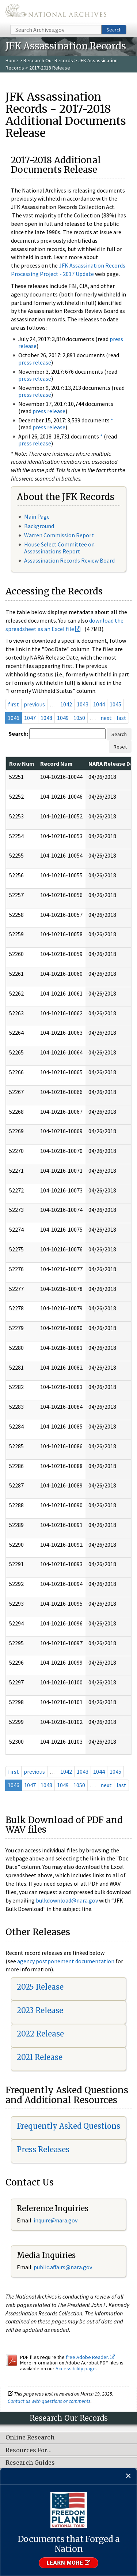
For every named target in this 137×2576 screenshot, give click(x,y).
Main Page (37, 516)
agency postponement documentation (65, 1961)
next (106, 717)
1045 (115, 704)
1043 (82, 704)
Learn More (68, 2563)
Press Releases (43, 2149)
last (121, 717)
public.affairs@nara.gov (63, 2267)
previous (34, 704)
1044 (99, 704)
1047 (30, 717)
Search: (18, 733)
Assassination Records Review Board (69, 560)
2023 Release (40, 2010)
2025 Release (40, 1986)
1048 (46, 717)
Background (39, 526)
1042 (66, 704)
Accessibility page (76, 2368)
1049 (63, 717)
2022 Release (40, 2033)
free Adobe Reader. (90, 2357)
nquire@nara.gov (56, 2220)
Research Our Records (48, 60)
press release (34, 362)
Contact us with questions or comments (49, 2401)
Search (114, 29)
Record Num (56, 763)
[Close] (128, 2476)
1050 (79, 717)
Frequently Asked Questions (68, 2126)
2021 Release (39, 2057)
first (13, 704)
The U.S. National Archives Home (55, 12)
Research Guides (30, 2463)
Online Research (29, 2437)
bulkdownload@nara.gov (67, 1900)
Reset (120, 746)
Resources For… (28, 2450)
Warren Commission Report (59, 535)
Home (11, 60)
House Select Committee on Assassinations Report (59, 548)
